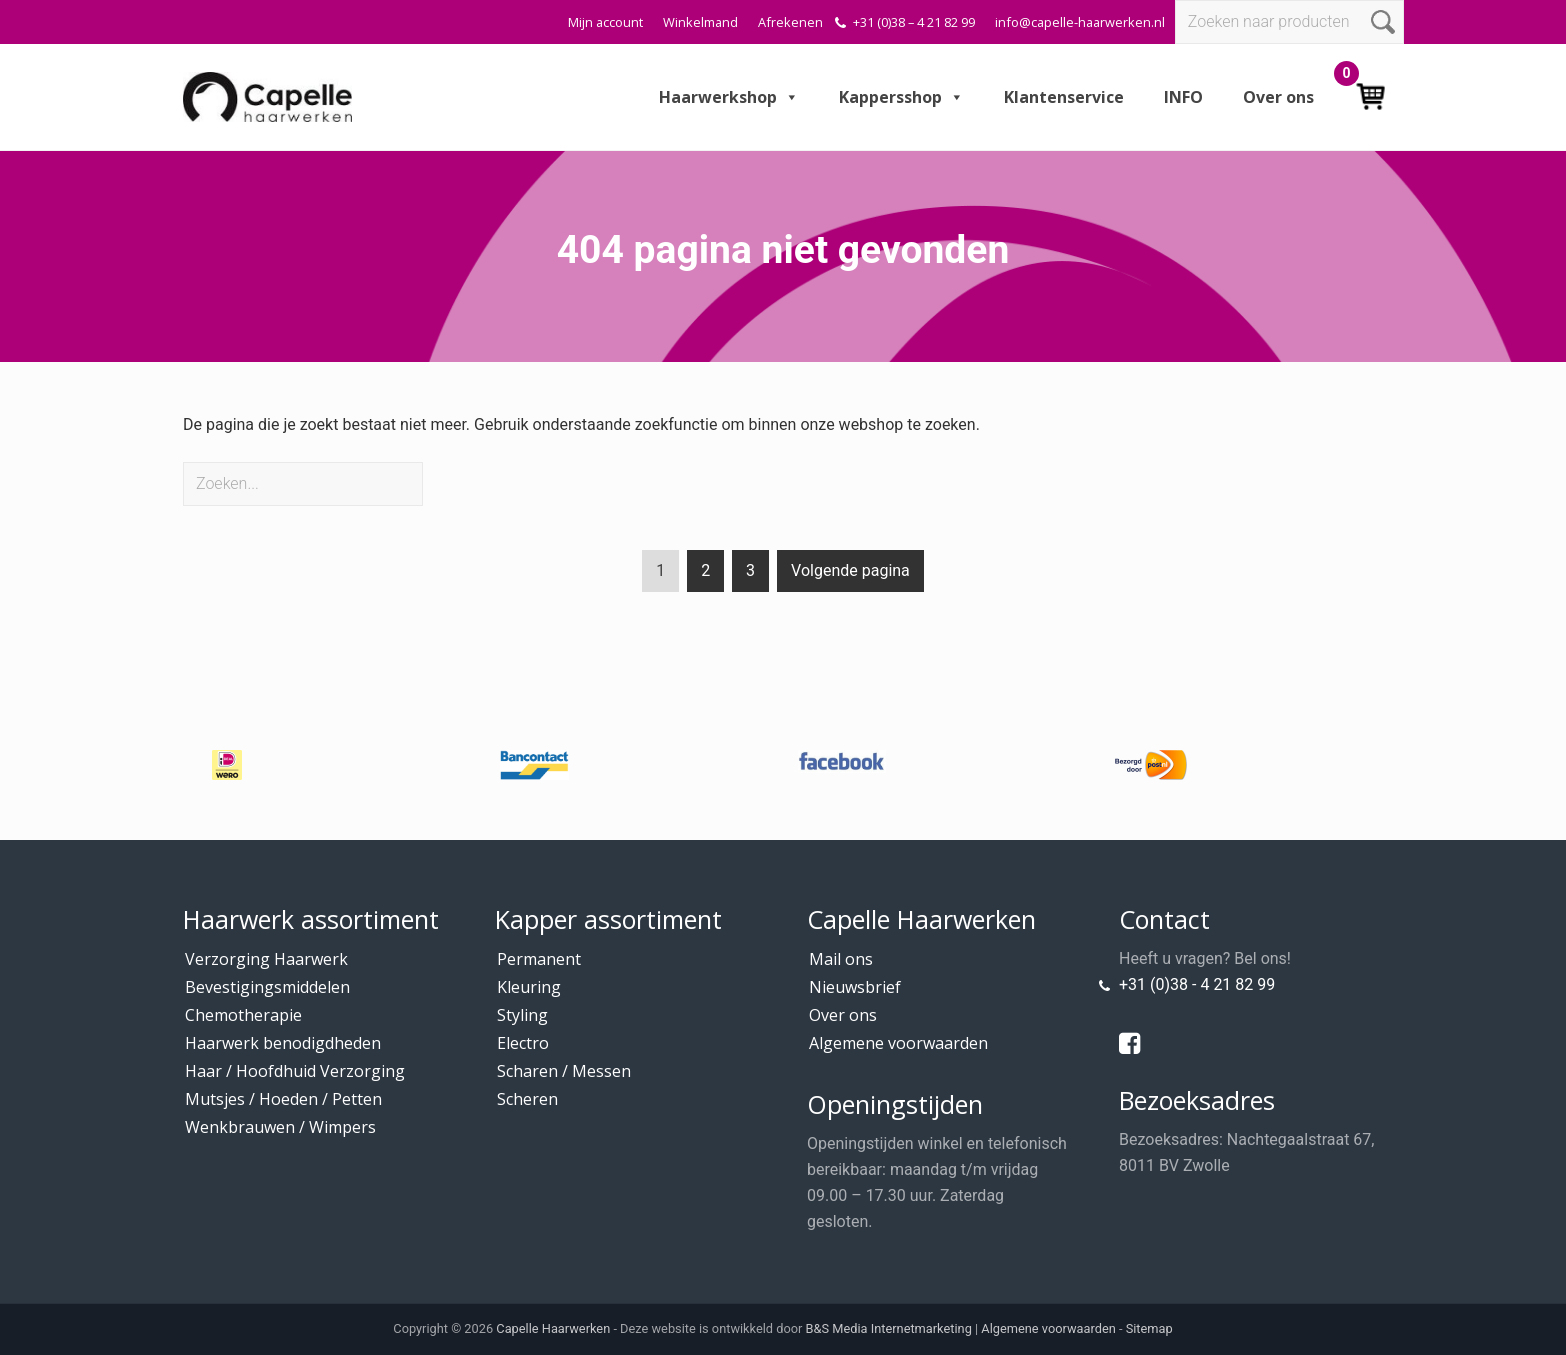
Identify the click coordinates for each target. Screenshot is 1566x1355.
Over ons (1278, 97)
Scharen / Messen (564, 1071)
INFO (1183, 97)
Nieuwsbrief (855, 987)
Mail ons (841, 959)
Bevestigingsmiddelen (267, 987)
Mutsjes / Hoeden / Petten (283, 1099)
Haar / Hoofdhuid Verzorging (295, 1071)
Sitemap (1149, 1328)
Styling (522, 1015)
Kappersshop (901, 97)
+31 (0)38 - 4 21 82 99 (1197, 984)
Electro (523, 1043)
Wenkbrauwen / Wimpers (280, 1127)
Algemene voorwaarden (898, 1043)
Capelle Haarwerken (553, 1328)
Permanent (539, 959)
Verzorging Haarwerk (266, 959)
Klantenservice (1064, 97)
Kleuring (529, 987)
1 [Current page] (660, 574)
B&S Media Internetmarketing (889, 1328)
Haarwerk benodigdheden (283, 1043)
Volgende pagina (850, 570)
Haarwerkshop (729, 97)
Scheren (527, 1099)
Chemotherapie (243, 1015)
